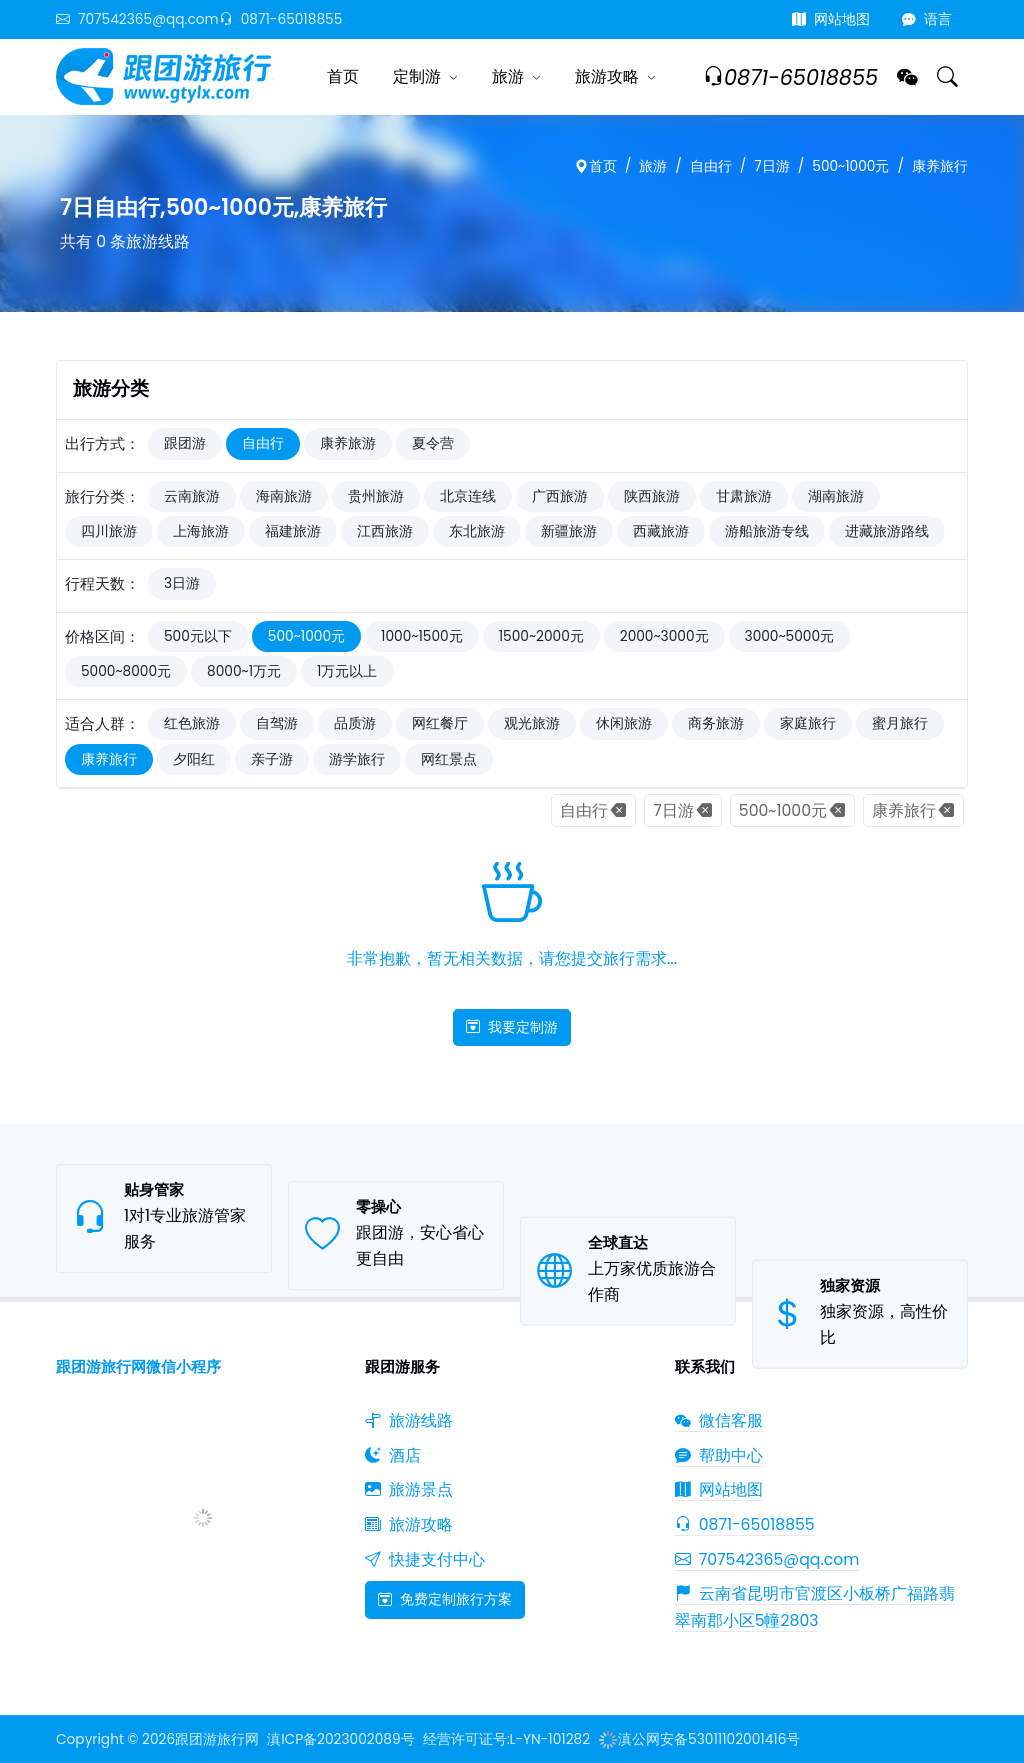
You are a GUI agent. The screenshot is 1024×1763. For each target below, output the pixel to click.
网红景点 (449, 759)
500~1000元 (850, 166)
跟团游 (185, 443)
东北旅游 (477, 531)
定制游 (417, 76)
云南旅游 (192, 496)
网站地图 (831, 19)
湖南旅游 (836, 496)
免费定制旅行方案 (445, 1599)
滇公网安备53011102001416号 (699, 1739)
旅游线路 (409, 1420)
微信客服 (719, 1420)
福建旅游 (293, 531)
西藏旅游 (661, 531)
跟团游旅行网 (217, 1739)
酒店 (393, 1455)
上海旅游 (201, 531)
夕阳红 (194, 759)
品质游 (355, 723)
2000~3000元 (664, 636)
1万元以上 (347, 671)
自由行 (711, 166)
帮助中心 (719, 1455)
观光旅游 (532, 723)
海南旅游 (284, 496)
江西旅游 (385, 531)
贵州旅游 (376, 496)
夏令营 (433, 443)
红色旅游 (192, 723)
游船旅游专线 (767, 531)
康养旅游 (348, 443)
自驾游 (277, 723)
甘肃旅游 (744, 496)
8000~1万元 (244, 671)
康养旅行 (940, 166)
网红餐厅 (440, 723)
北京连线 (468, 496)
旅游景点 (409, 1489)
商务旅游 (716, 723)
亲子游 (272, 759)
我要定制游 (512, 1027)
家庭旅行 (808, 723)
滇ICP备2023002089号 (340, 1739)
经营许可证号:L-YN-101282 (506, 1739)
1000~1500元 (422, 636)
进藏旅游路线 (887, 531)
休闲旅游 (624, 723)
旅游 (508, 76)
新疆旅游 (569, 531)
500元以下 (198, 636)
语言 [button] (927, 19)
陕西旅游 (652, 496)
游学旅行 (357, 759)
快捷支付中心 (425, 1559)
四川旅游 (109, 531)
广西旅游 (560, 496)
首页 (343, 76)
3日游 (182, 583)
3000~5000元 (790, 636)
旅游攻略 (607, 76)
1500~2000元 (541, 636)
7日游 (772, 166)
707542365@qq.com (137, 19)
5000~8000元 (126, 671)
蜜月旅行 (900, 723)
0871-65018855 (281, 19)
